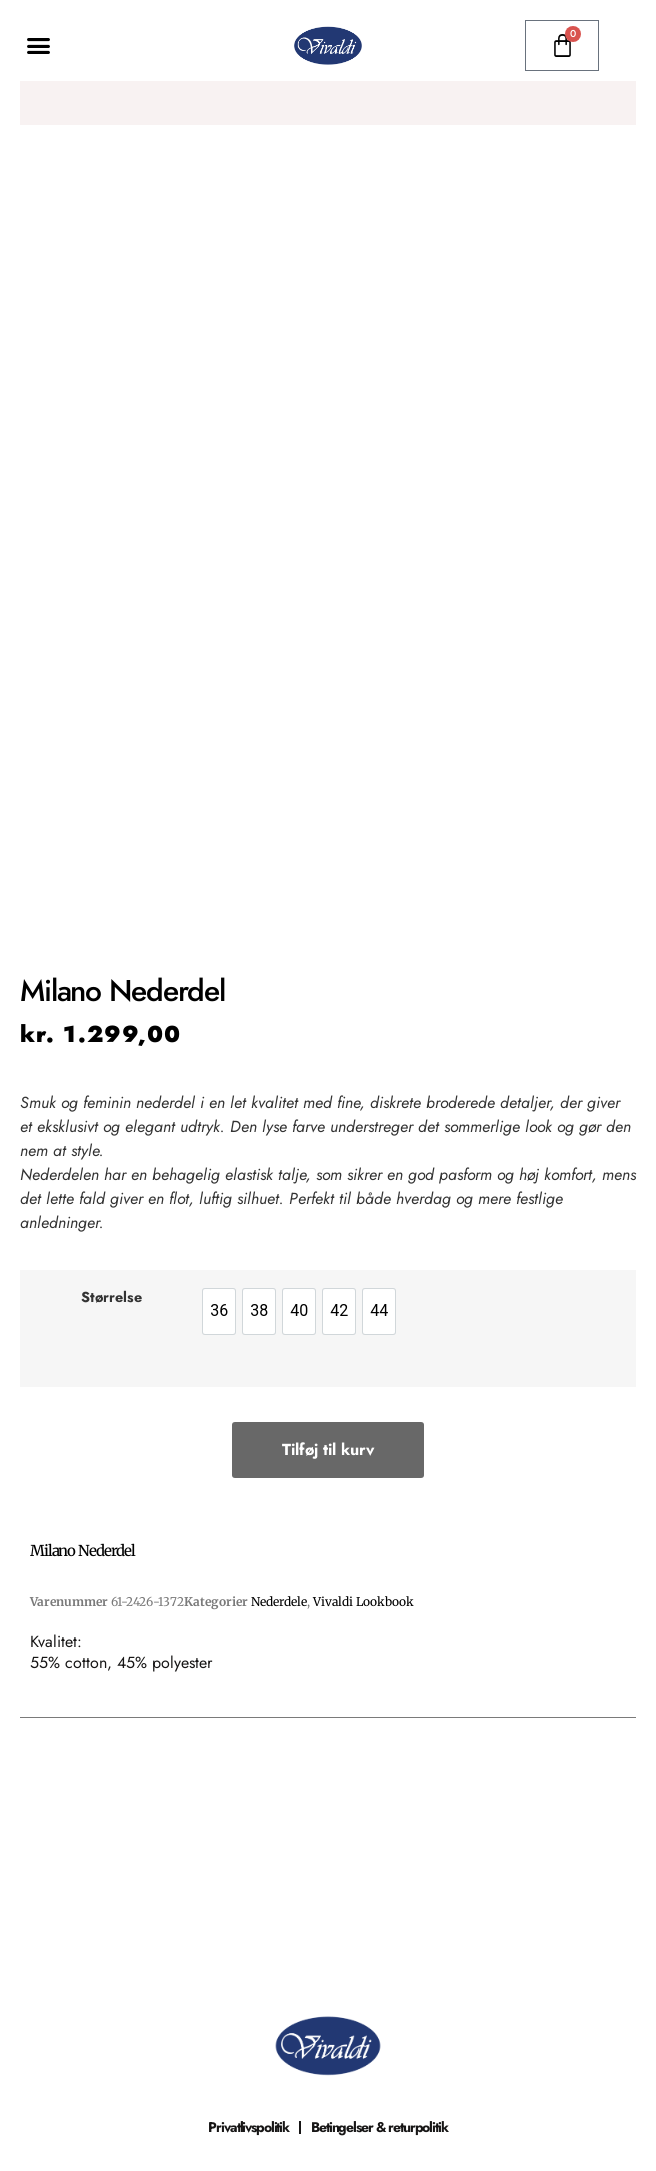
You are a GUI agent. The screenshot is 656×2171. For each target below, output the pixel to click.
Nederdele (279, 1601)
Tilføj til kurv (328, 1449)
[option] (219, 1311)
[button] (39, 46)
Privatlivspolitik (248, 2127)
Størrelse (111, 1297)
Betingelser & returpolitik (379, 2127)
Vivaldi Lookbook (363, 1601)
